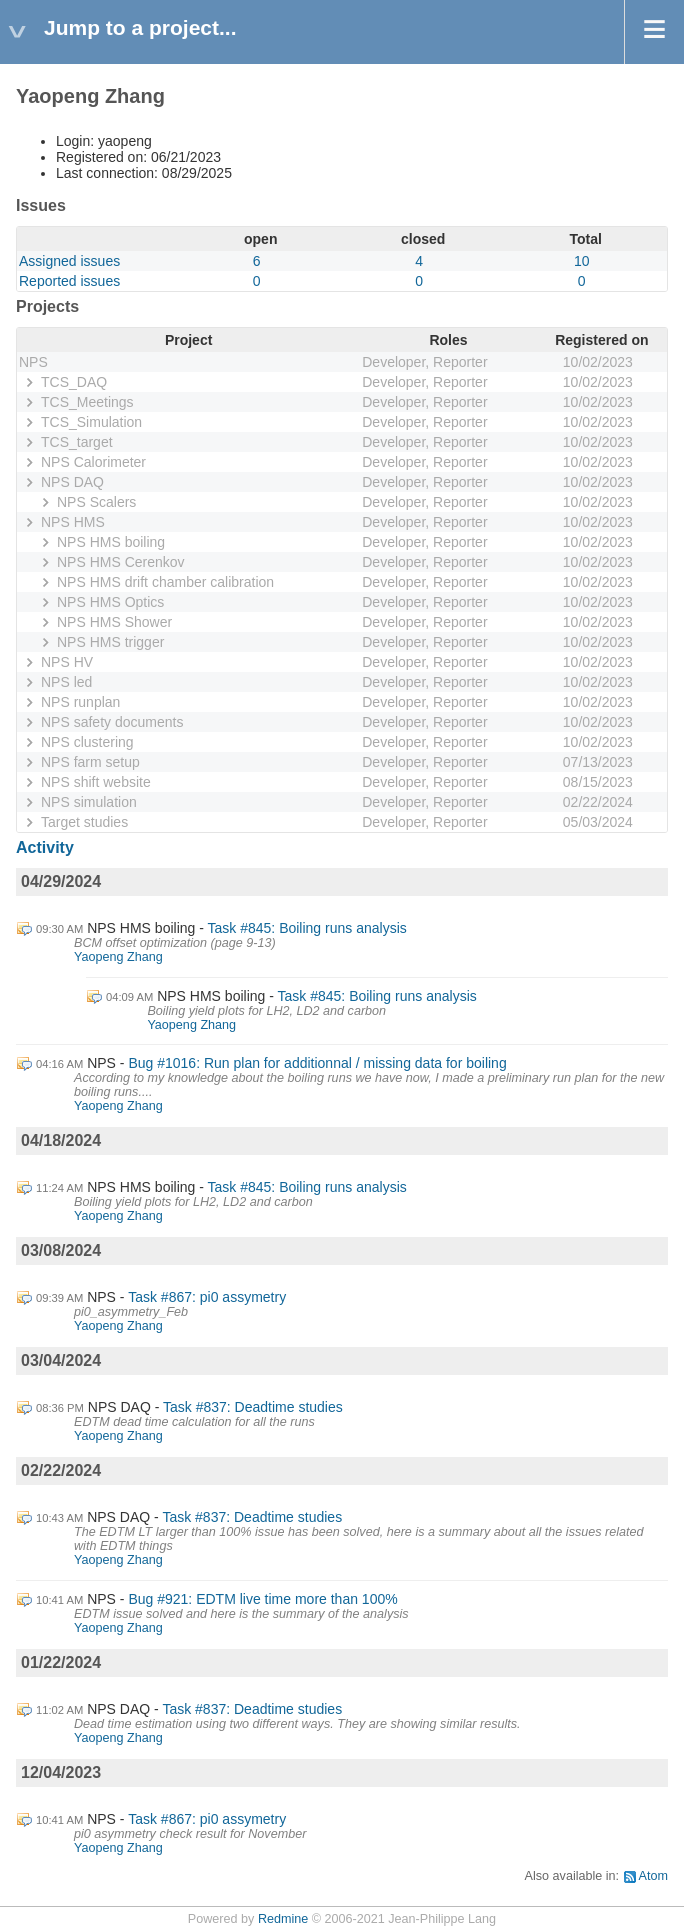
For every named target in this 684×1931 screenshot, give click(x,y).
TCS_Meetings (87, 402)
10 (582, 261)
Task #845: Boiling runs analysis (307, 928)
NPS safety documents (112, 722)
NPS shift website (96, 782)
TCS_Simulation (91, 422)
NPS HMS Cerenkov (121, 562)
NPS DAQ (72, 482)
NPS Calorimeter (93, 462)
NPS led (66, 682)
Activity (45, 847)
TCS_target (77, 442)
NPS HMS (73, 522)
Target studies (84, 822)
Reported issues (69, 281)
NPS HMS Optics (110, 602)
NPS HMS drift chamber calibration (165, 582)
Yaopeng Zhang (118, 957)
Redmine (283, 1919)
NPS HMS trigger (110, 642)
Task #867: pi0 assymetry (207, 1297)
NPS (33, 362)
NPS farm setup (90, 762)
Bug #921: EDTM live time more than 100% (262, 1599)
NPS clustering (87, 742)
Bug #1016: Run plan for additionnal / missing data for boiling (317, 1063)
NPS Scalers (96, 502)
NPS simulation (89, 802)
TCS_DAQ (74, 382)
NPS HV (67, 662)
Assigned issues (69, 261)
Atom (653, 1876)
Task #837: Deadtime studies (253, 1407)
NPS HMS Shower (114, 622)
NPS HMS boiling (111, 542)
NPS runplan (80, 702)
